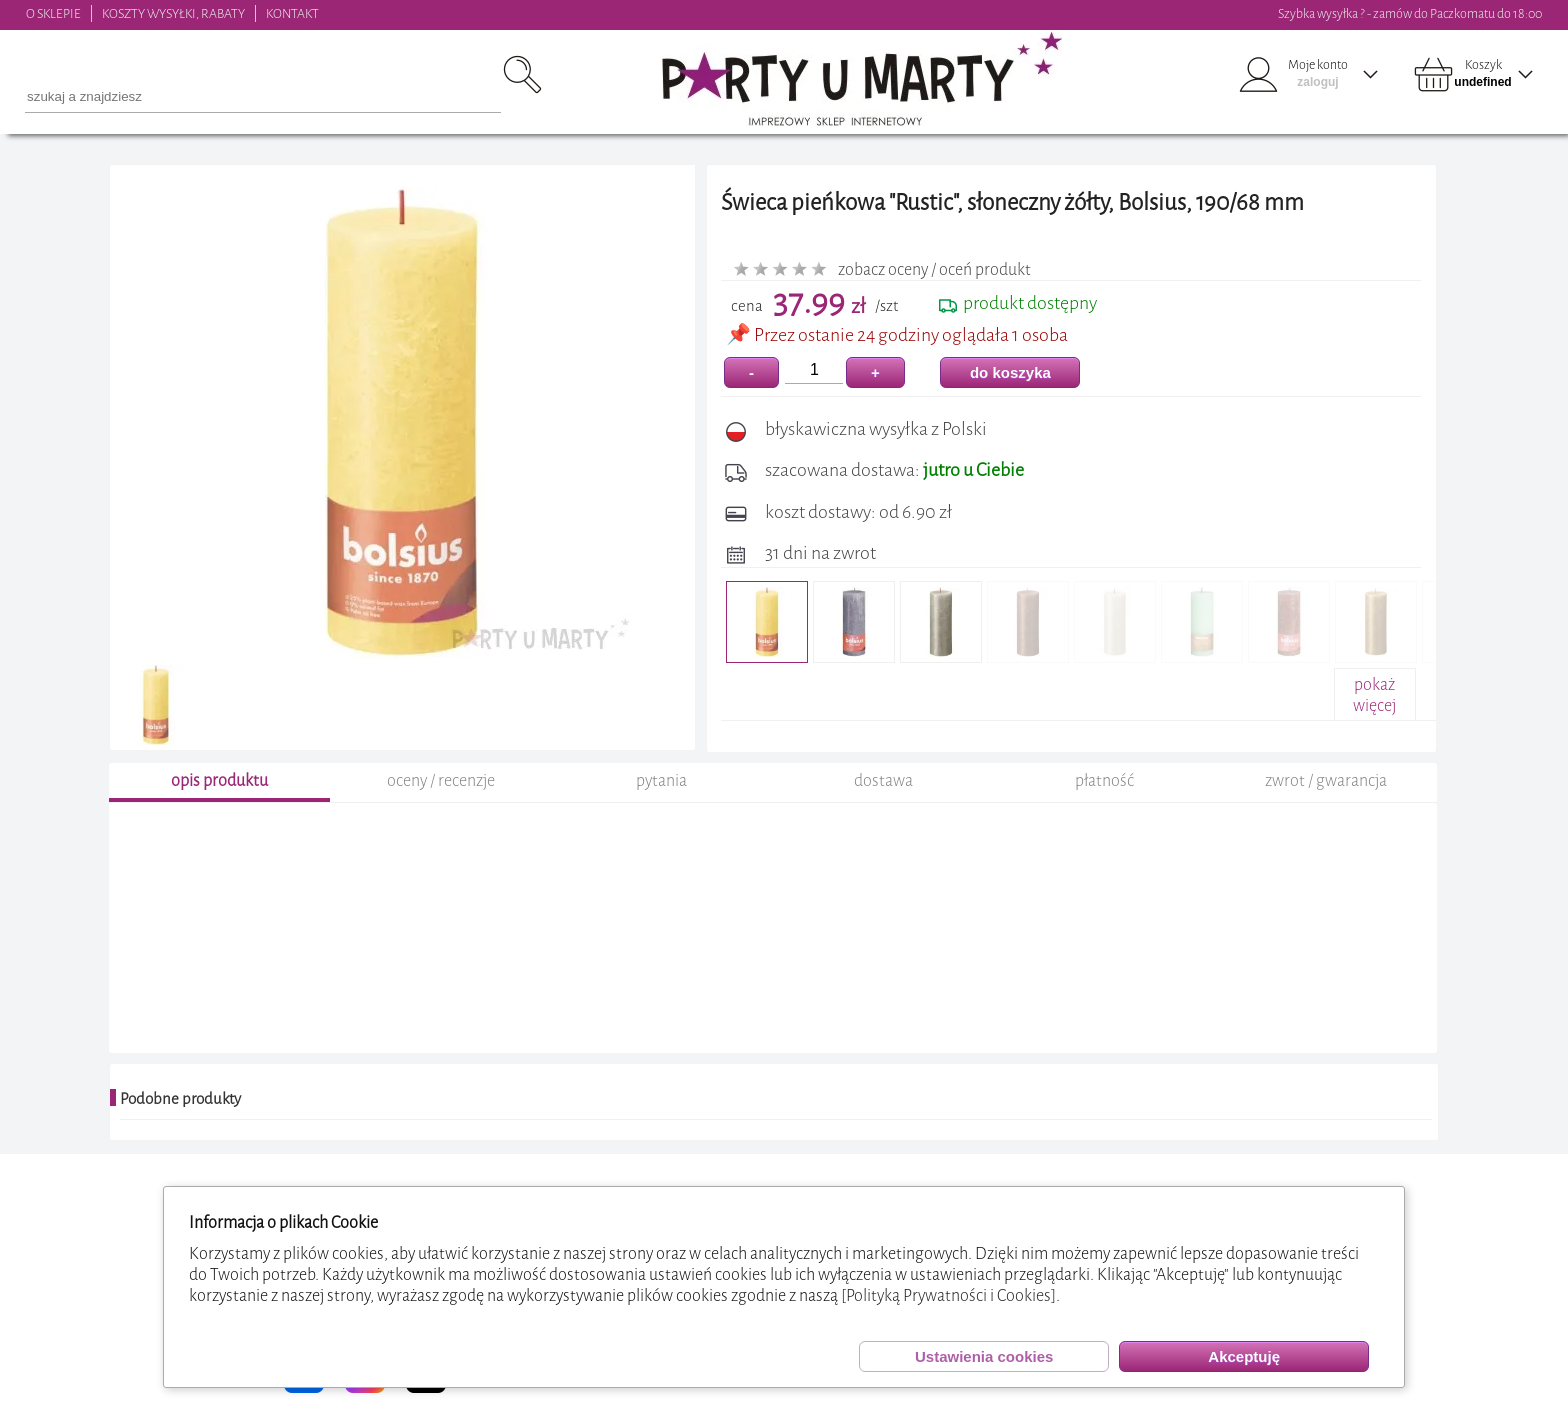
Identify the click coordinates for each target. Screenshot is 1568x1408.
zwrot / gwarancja (1326, 783)
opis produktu (219, 783)
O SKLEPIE (53, 13)
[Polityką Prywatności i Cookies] (948, 1295)
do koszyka (1010, 372)
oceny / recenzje (441, 783)
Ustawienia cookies (984, 1356)
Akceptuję (1244, 1356)
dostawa (883, 783)
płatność (1104, 783)
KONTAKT (292, 13)
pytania (661, 783)
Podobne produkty (180, 1102)
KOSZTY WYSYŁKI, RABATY (173, 13)
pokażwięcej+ (1374, 705)
